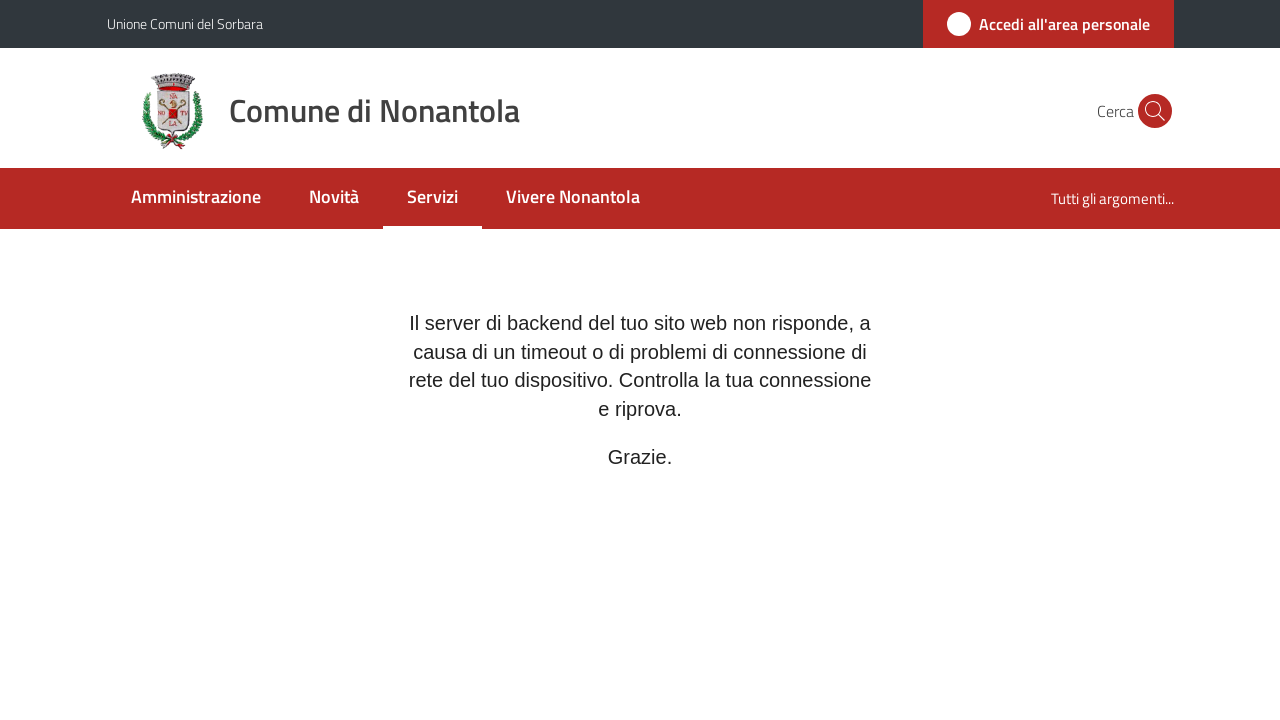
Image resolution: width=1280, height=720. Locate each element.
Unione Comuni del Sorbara (185, 23)
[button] (1150, 111)
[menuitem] (196, 198)
